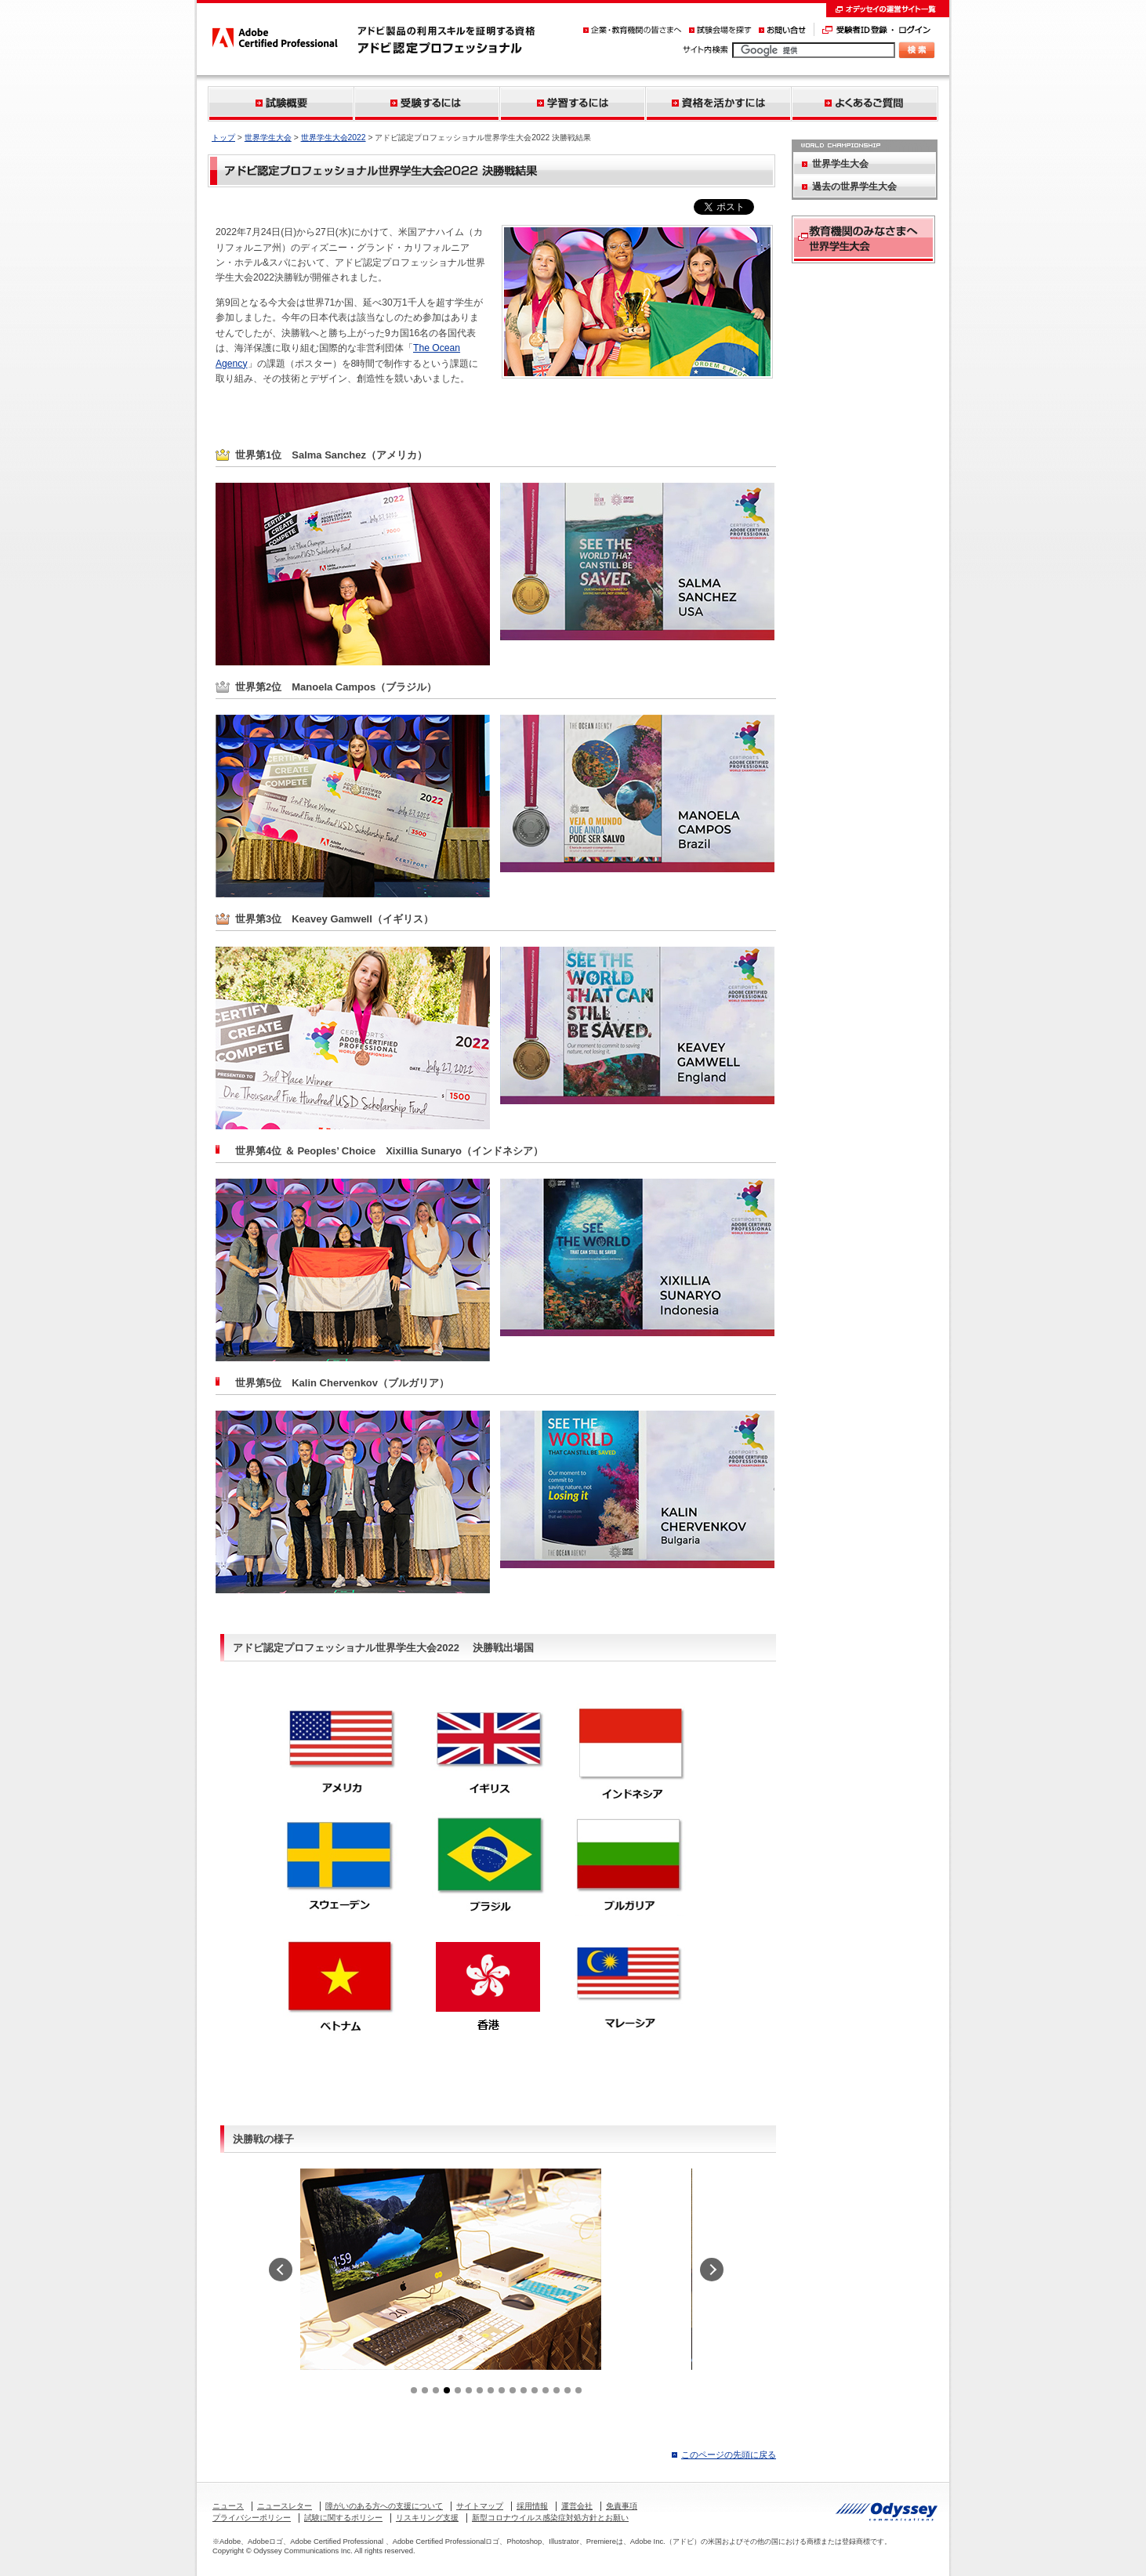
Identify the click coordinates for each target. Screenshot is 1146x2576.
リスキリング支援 (427, 2517)
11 (523, 2390)
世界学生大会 (268, 137)
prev (280, 2269)
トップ (223, 137)
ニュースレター (284, 2506)
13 (545, 2390)
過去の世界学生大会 (854, 186)
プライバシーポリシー (251, 2517)
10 (513, 2390)
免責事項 (621, 2506)
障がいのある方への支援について (384, 2506)
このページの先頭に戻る (728, 2454)
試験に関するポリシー (343, 2517)
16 (578, 2390)
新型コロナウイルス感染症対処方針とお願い (550, 2517)
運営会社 (577, 2506)
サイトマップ (479, 2506)
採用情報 (532, 2506)
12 (534, 2390)
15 (567, 2390)
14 (556, 2390)
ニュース (228, 2506)
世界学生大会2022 (333, 137)
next (712, 2269)
